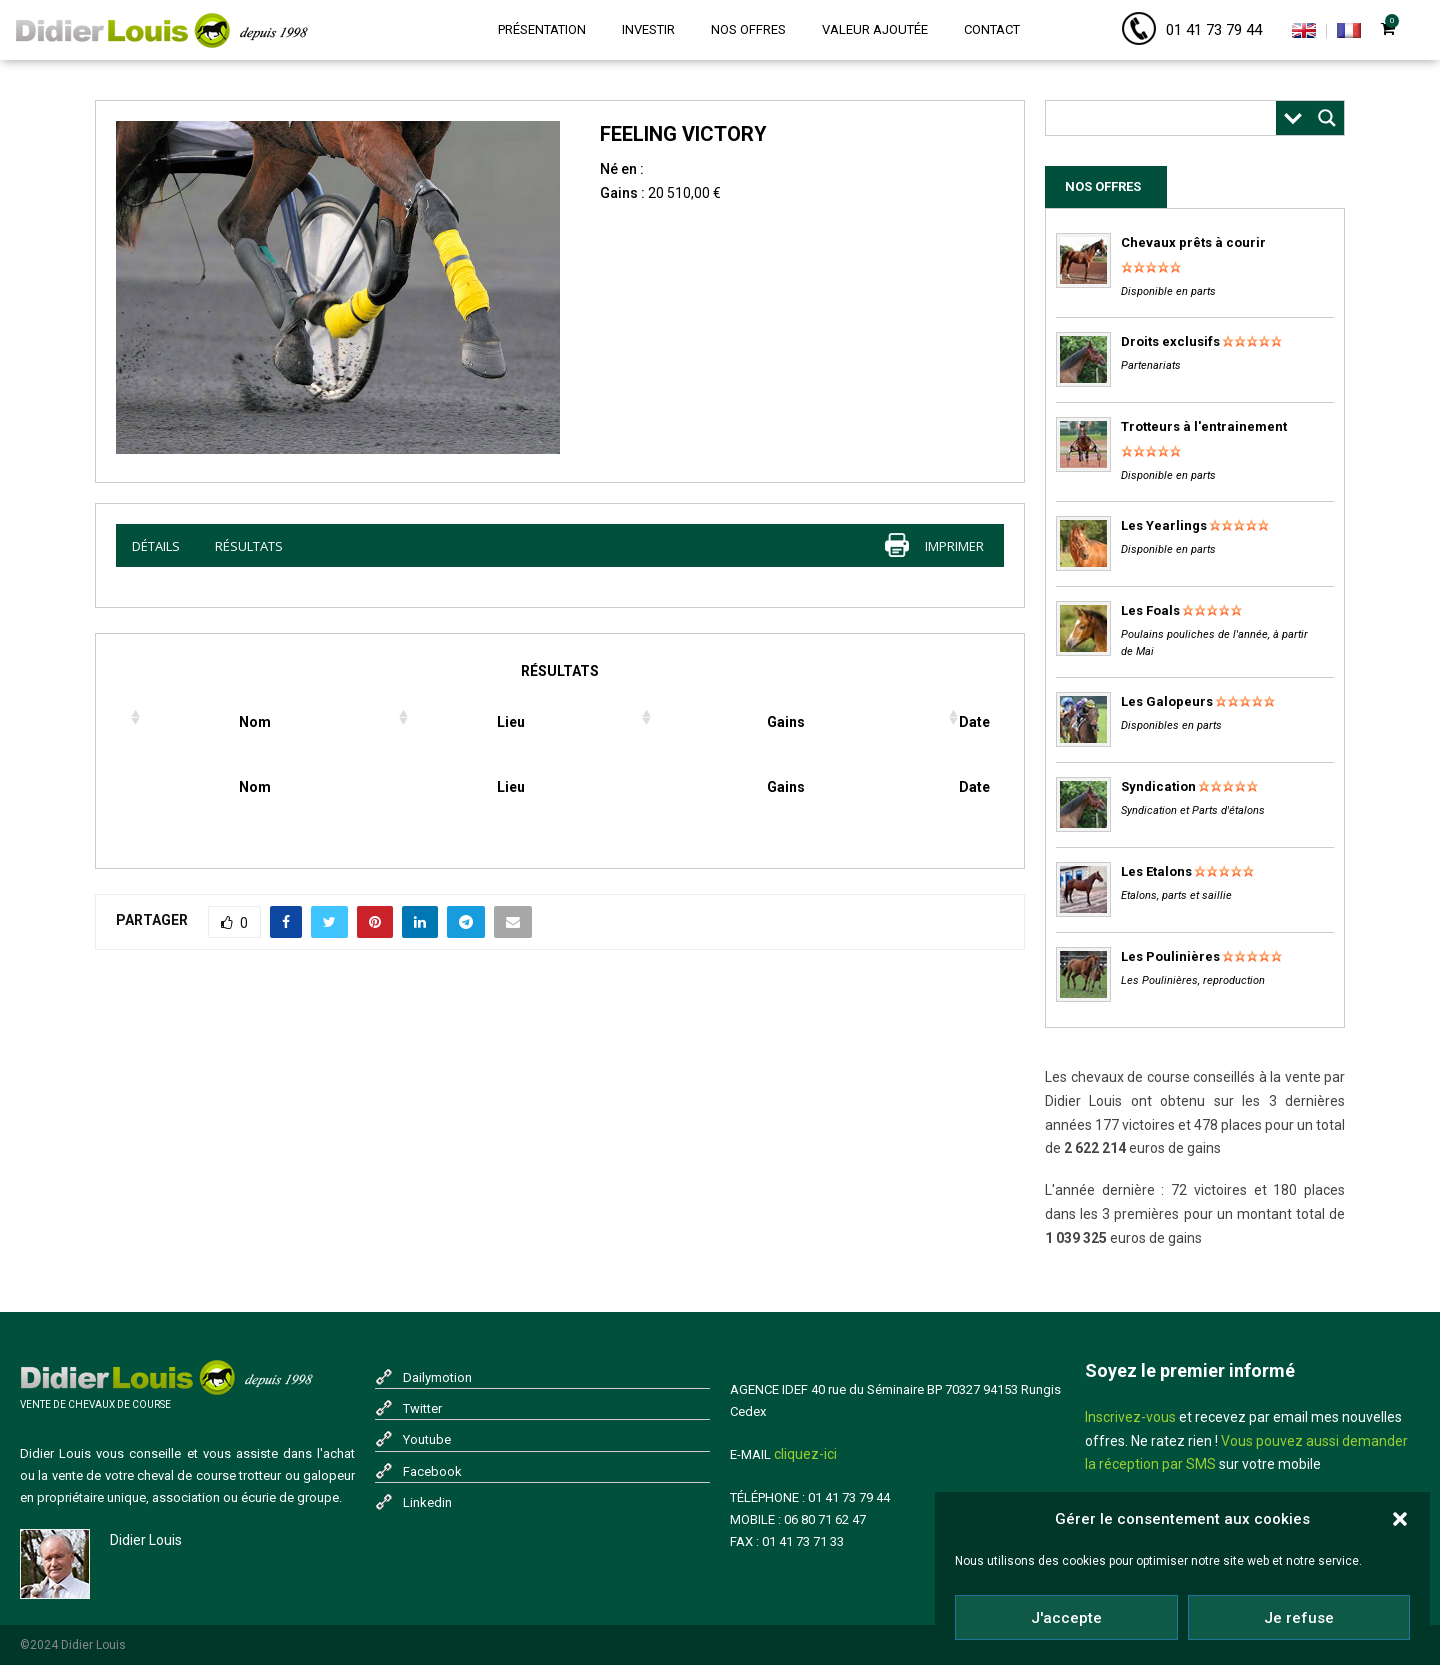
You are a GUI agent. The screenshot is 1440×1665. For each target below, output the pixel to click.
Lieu (511, 722)
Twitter (422, 1408)
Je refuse (1299, 1619)
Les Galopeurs (1167, 701)
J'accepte (1066, 1619)
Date (974, 722)
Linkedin (427, 1502)
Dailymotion (437, 1377)
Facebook (432, 1471)
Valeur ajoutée (875, 29)
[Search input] (1166, 118)
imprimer (954, 546)
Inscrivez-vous (1130, 1417)
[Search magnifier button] (1327, 118)
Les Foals (1150, 610)
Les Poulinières (1170, 956)
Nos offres (748, 29)
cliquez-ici (805, 1454)
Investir (648, 29)
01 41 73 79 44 (1214, 30)
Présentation (542, 29)
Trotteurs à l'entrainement (1204, 426)
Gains (786, 722)
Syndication (1158, 786)
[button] (1400, 1520)
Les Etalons (1156, 871)
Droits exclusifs (1170, 341)
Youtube (427, 1439)
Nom (255, 722)
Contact (992, 29)
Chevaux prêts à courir (1193, 242)
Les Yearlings (1164, 525)
